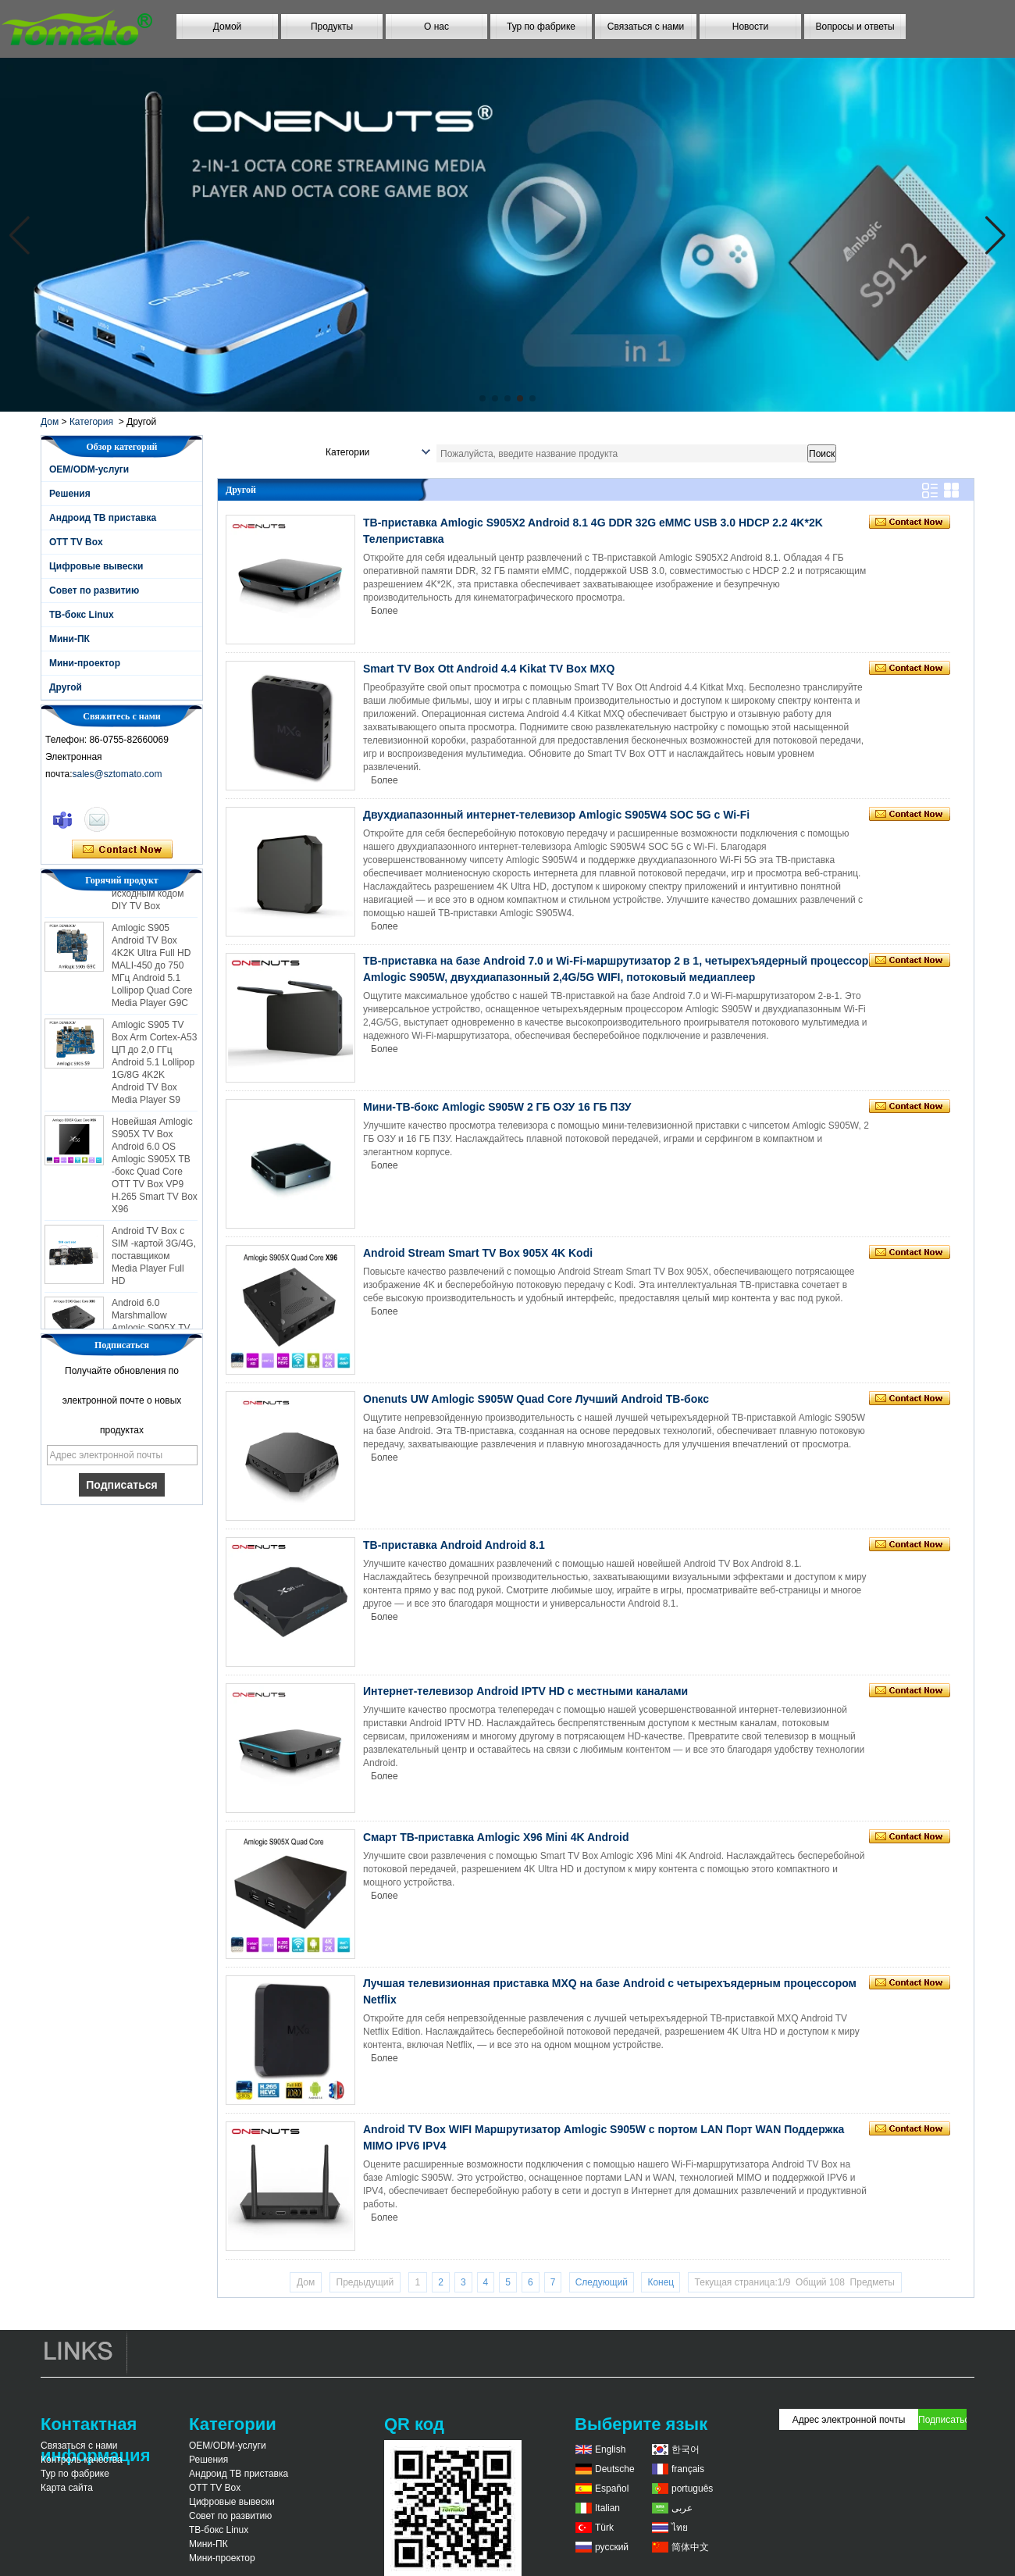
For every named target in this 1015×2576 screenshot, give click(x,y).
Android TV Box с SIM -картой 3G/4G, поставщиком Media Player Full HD (154, 1259)
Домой (227, 26)
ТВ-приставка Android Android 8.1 (454, 1545)
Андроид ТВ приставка (102, 517)
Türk (604, 2527)
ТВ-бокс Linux (81, 614)
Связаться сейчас (122, 850)
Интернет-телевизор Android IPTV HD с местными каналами (525, 1691)
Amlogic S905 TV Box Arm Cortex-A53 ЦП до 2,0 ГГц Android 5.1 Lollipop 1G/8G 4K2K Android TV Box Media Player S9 (154, 1066)
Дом (50, 421)
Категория (91, 421)
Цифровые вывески (96, 566)
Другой (65, 687)
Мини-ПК (69, 638)
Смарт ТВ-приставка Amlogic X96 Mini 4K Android (496, 1837)
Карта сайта (67, 2487)
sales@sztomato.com (117, 774)
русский (612, 2547)
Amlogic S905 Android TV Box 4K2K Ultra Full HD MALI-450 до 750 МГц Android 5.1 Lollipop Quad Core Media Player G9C (152, 969)
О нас (436, 26)
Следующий (601, 2282)
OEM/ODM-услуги (89, 469)
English (610, 2449)
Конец (660, 2282)
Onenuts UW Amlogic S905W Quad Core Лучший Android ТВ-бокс (536, 1399)
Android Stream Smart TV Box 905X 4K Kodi (478, 1253)
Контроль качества (82, 2459)
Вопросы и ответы (854, 26)
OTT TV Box (76, 542)
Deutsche (615, 2469)
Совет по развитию (94, 590)
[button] (482, 398)
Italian (607, 2508)
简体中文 (690, 2547)
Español (612, 2488)
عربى (682, 2508)
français (687, 2469)
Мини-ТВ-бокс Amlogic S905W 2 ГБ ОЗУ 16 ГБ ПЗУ (497, 1107)
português (692, 2488)
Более (384, 610)
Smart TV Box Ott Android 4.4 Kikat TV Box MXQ (488, 668)
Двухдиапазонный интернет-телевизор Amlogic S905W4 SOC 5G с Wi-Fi (556, 814)
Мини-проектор (84, 663)
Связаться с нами (645, 26)
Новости (750, 26)
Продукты (332, 26)
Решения (70, 493)
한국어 (685, 2449)
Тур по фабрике (541, 26)
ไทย (679, 2527)
